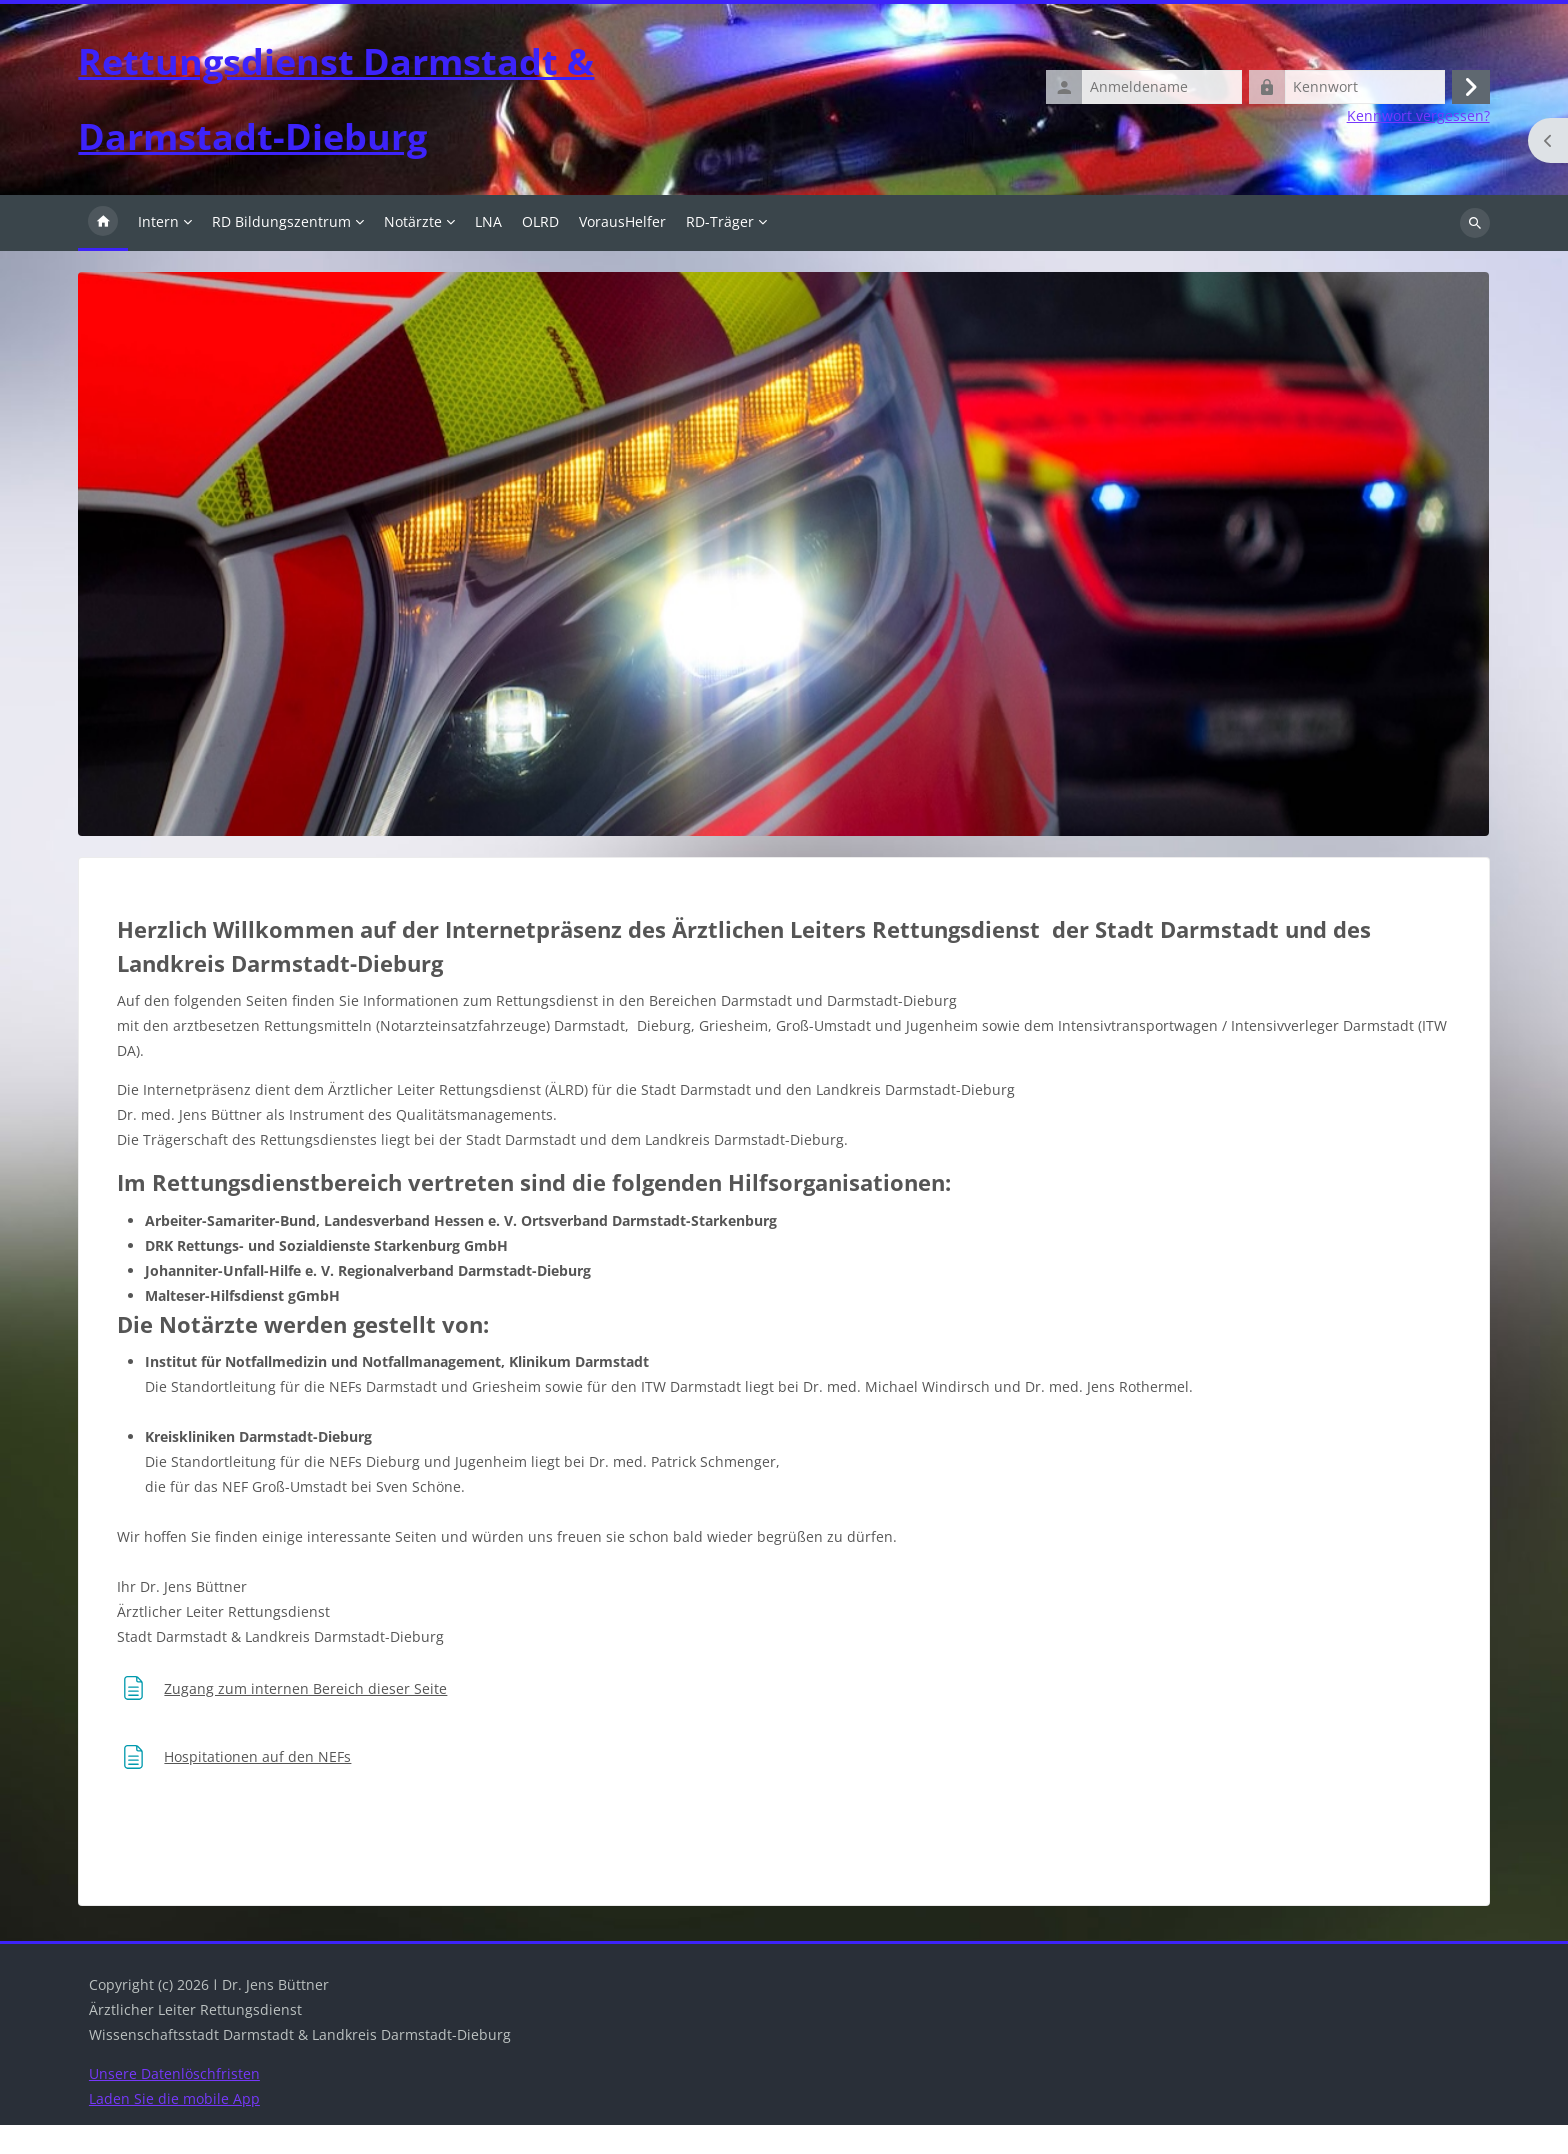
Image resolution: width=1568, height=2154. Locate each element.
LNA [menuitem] (488, 250)
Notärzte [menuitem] (413, 250)
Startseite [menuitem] (103, 252)
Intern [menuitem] (158, 250)
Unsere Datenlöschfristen (174, 2102)
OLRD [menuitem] (540, 250)
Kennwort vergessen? (1418, 131)
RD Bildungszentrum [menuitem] (281, 250)
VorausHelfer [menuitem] (622, 250)
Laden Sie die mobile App (174, 2127)
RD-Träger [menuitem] (720, 250)
